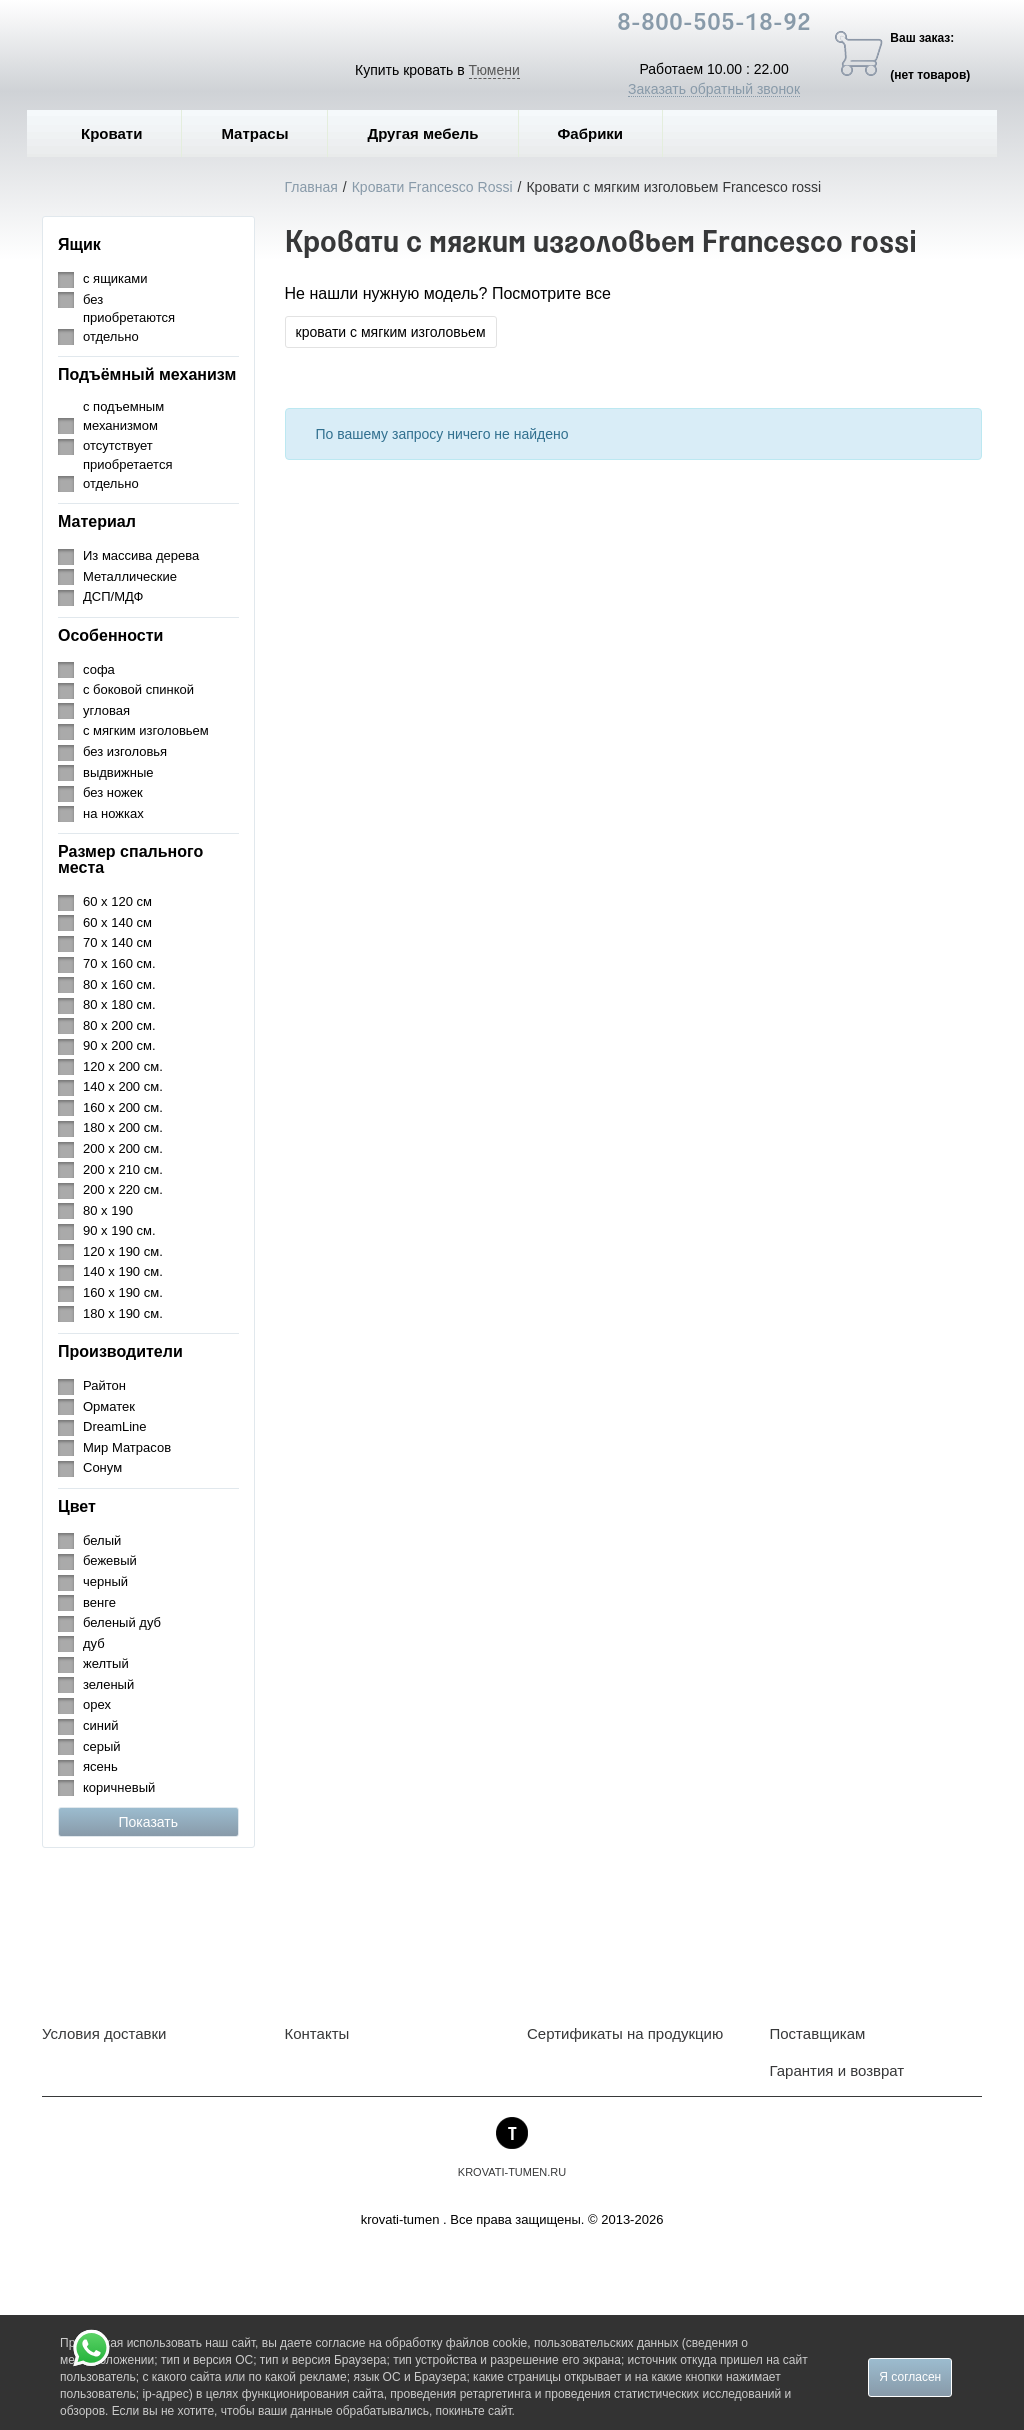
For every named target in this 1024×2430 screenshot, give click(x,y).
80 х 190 (108, 1210)
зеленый (108, 1684)
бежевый (110, 1560)
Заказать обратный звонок (714, 89)
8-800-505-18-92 (714, 24)
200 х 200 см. (123, 1148)
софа (99, 669)
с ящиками (115, 278)
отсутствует (118, 445)
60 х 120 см (117, 901)
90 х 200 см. (119, 1045)
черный (105, 1581)
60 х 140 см (117, 922)
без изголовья (125, 751)
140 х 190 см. (123, 1271)
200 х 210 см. (123, 1169)
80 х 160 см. (119, 984)
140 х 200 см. (123, 1086)
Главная (311, 187)
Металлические (130, 576)
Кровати (126, 133)
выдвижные (118, 772)
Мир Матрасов (127, 1447)
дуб (94, 1643)
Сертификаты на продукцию (625, 2033)
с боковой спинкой (138, 689)
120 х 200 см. (123, 1066)
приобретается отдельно (127, 474)
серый (102, 1746)
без (93, 299)
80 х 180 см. (119, 1004)
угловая (106, 710)
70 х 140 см (117, 942)
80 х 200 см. (119, 1025)
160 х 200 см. (123, 1107)
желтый (106, 1663)
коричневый (119, 1787)
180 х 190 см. (123, 1313)
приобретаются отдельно (129, 327)
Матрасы (254, 133)
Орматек (109, 1406)
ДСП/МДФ (113, 596)
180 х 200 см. (123, 1127)
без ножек (113, 792)
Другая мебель (437, 133)
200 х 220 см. (123, 1189)
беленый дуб (122, 1622)
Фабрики (605, 133)
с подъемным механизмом (123, 416)
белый (102, 1540)
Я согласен (910, 2377)
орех (97, 1704)
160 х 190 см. (123, 1292)
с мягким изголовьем (146, 730)
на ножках (113, 813)
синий (100, 1725)
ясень (100, 1766)
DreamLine (115, 1426)
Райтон (104, 1385)
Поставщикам (818, 2033)
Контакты (317, 2033)
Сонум (102, 1467)
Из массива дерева (141, 555)
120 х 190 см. (123, 1251)
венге (99, 1602)
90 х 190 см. (119, 1230)
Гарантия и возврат (837, 2070)
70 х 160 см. (119, 963)
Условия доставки (104, 2033)
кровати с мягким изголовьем (391, 332)
